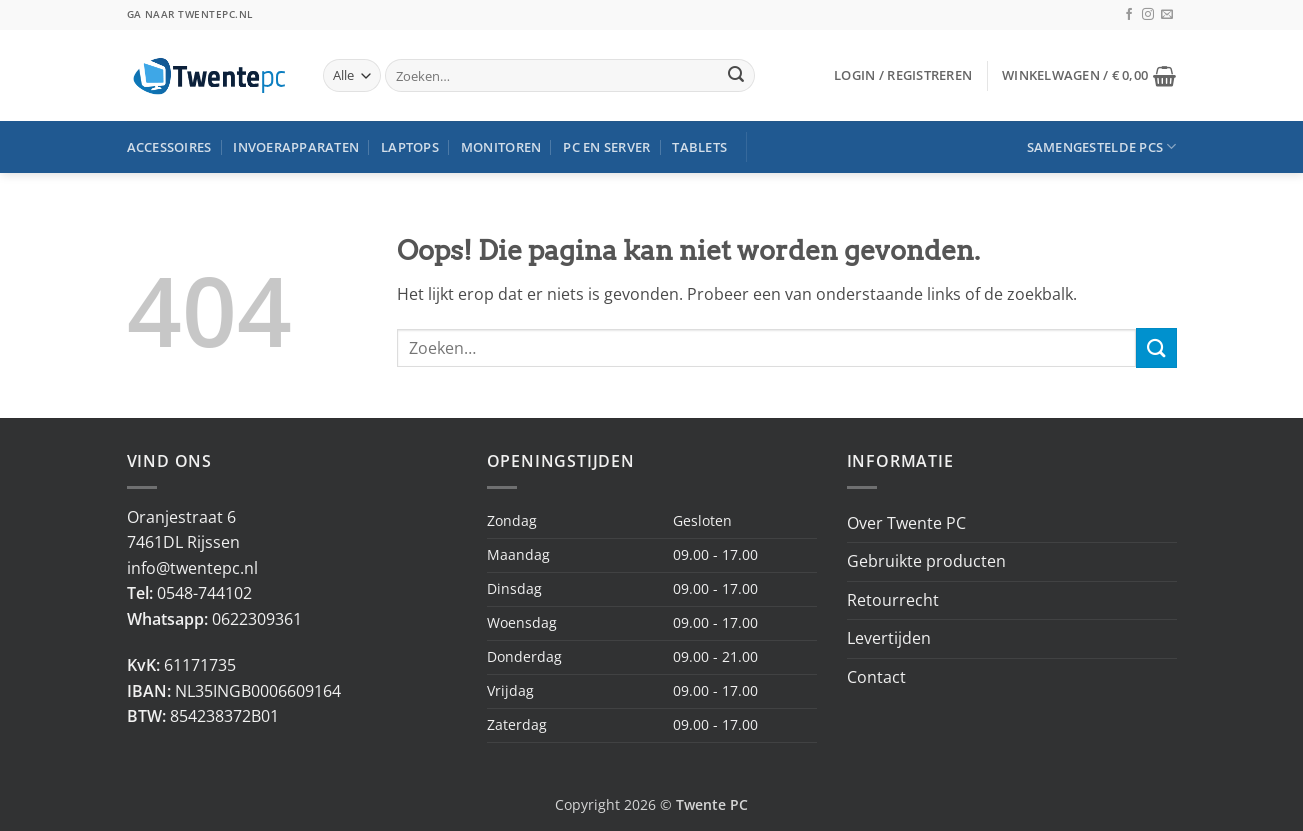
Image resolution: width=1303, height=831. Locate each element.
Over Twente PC (906, 523)
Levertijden (889, 638)
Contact (876, 677)
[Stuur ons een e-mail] (1167, 15)
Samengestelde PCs (1102, 146)
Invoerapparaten (296, 147)
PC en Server (606, 147)
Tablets (699, 147)
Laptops (410, 147)
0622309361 (257, 619)
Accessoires (169, 147)
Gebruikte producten (926, 561)
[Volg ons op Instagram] (1148, 15)
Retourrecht (893, 600)
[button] (903, 75)
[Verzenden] (736, 76)
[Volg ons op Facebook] (1129, 15)
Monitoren (501, 147)
